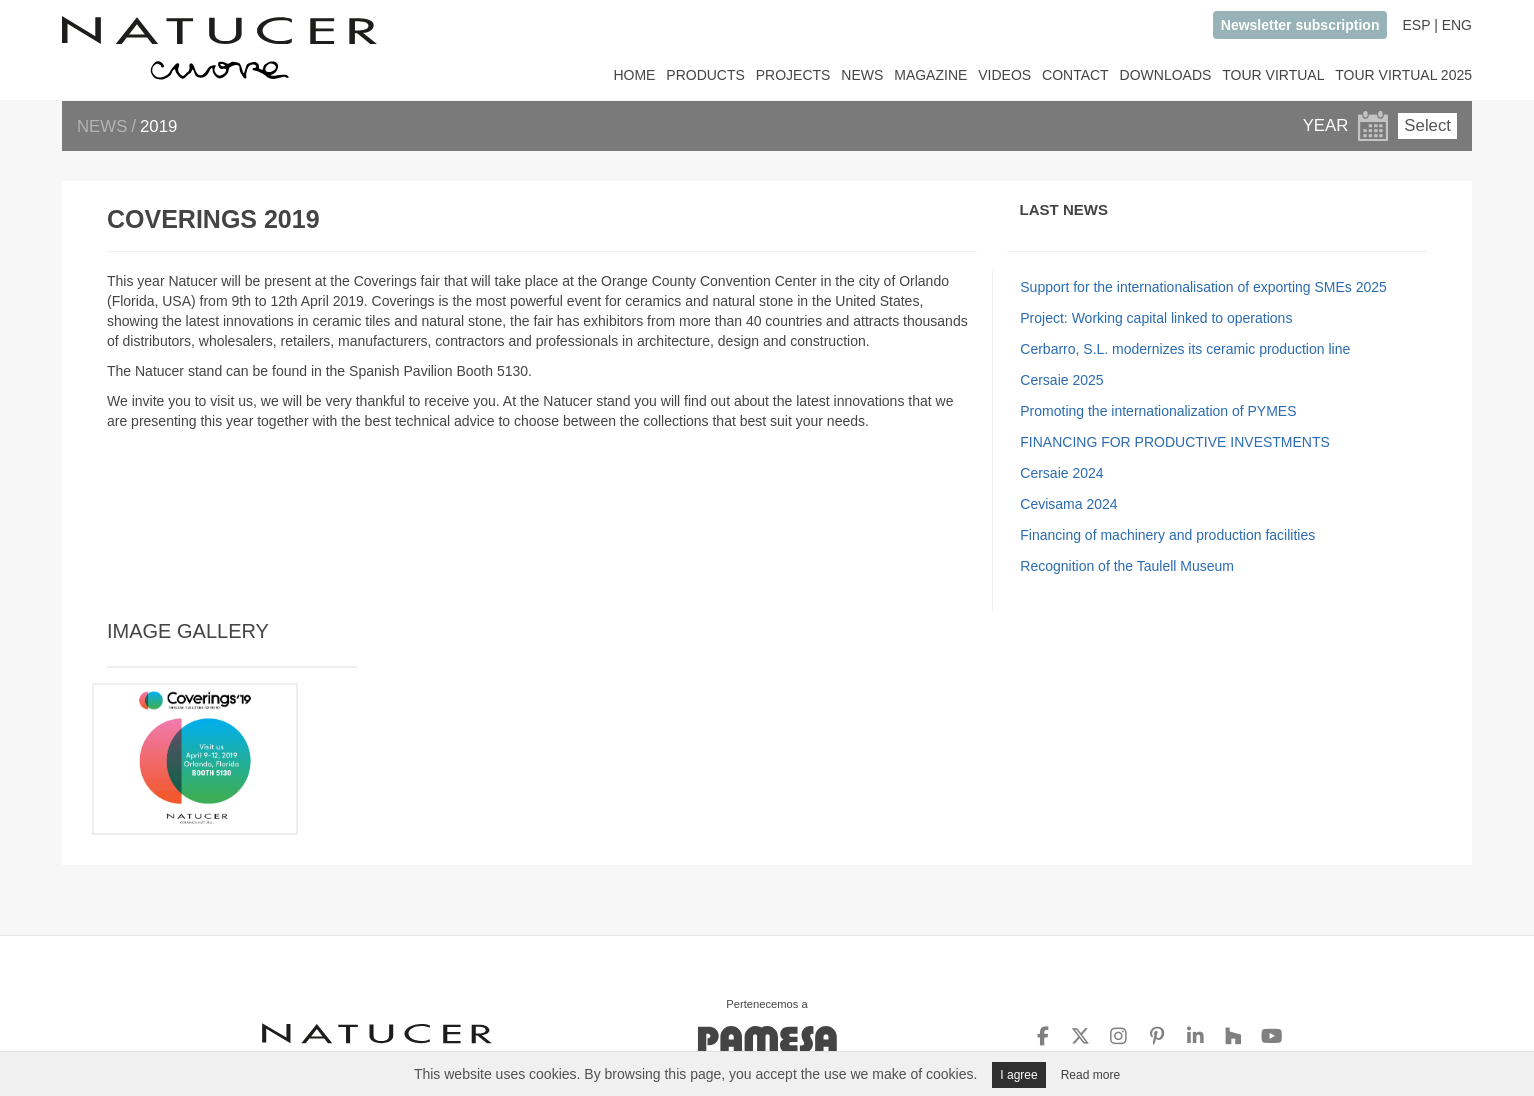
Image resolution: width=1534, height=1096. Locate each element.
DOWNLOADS (1166, 75)
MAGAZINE (930, 75)
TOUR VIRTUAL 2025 (1403, 75)
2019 (158, 126)
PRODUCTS (705, 75)
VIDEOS (1004, 75)
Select (1427, 125)
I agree (1018, 1075)
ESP (1416, 25)
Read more (1090, 1075)
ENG (1457, 25)
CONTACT (1075, 75)
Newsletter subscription (1300, 25)
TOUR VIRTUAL (1273, 75)
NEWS (862, 75)
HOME (634, 75)
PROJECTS (793, 75)
